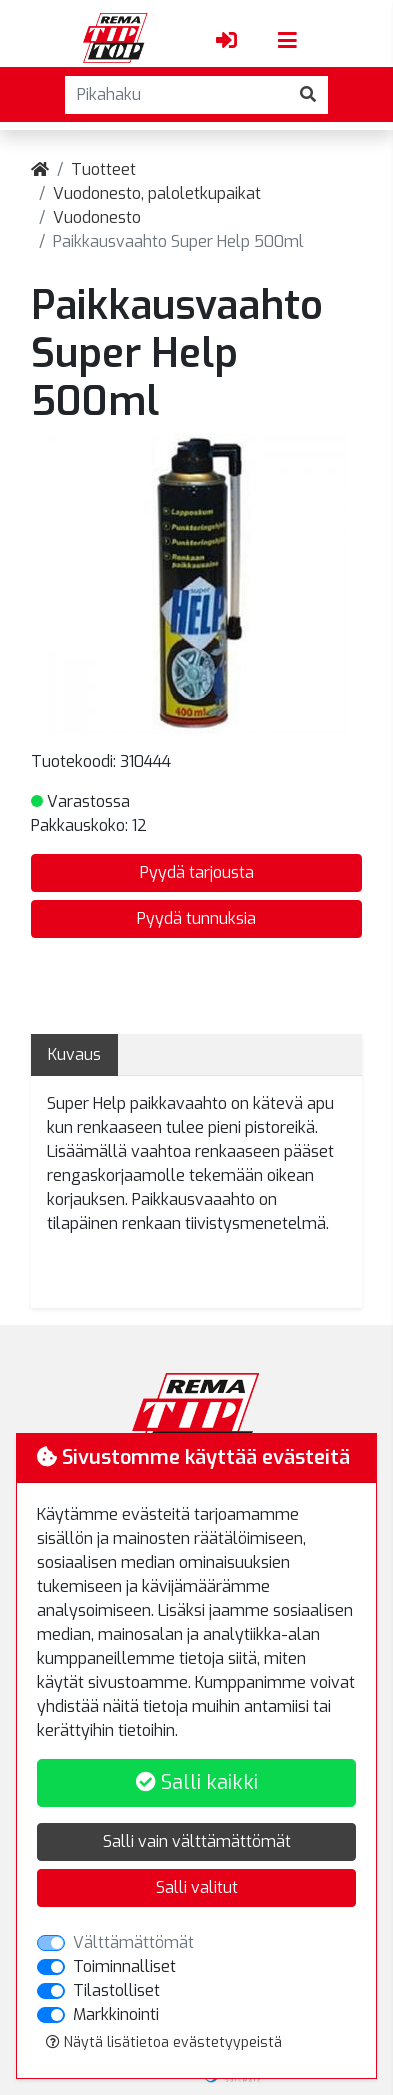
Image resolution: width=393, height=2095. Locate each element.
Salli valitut (197, 1887)
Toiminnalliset (124, 1966)
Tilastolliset (116, 1990)
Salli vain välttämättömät (197, 1841)
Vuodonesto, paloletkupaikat (157, 193)
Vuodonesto (97, 217)
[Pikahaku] (177, 95)
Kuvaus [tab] (74, 1054)
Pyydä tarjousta (197, 872)
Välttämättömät (133, 1942)
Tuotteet (103, 169)
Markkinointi (116, 2014)
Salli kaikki (197, 1782)
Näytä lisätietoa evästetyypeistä (164, 2042)
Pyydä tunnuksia (196, 918)
